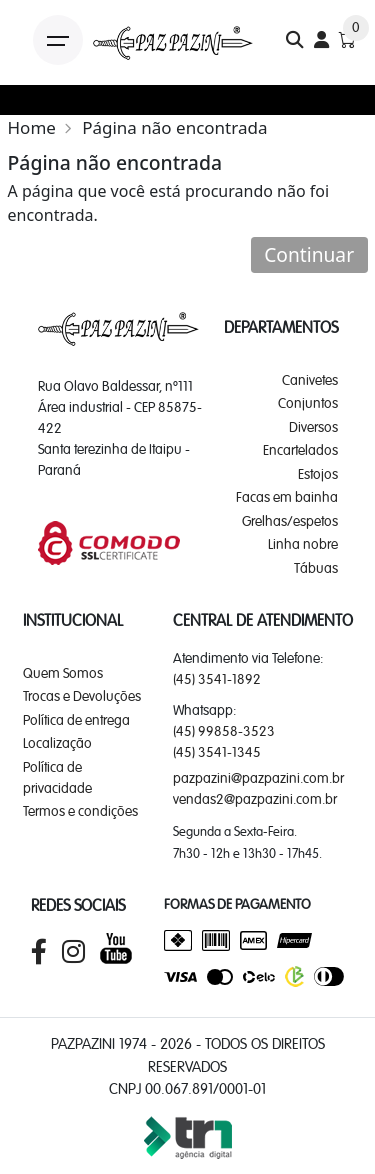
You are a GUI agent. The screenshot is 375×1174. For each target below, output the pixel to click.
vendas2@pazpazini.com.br (255, 799)
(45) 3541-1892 (217, 679)
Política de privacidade (57, 777)
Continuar (309, 254)
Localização (57, 743)
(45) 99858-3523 (224, 731)
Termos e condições (80, 811)
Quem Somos (63, 673)
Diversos (313, 427)
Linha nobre (303, 544)
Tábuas (316, 568)
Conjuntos (308, 403)
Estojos (318, 474)
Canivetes (310, 380)
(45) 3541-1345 (217, 752)
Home (32, 127)
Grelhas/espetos (290, 521)
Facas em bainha (287, 497)
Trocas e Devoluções (82, 696)
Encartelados (300, 450)
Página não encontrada (174, 127)
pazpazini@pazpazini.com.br (258, 778)
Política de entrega (76, 720)
